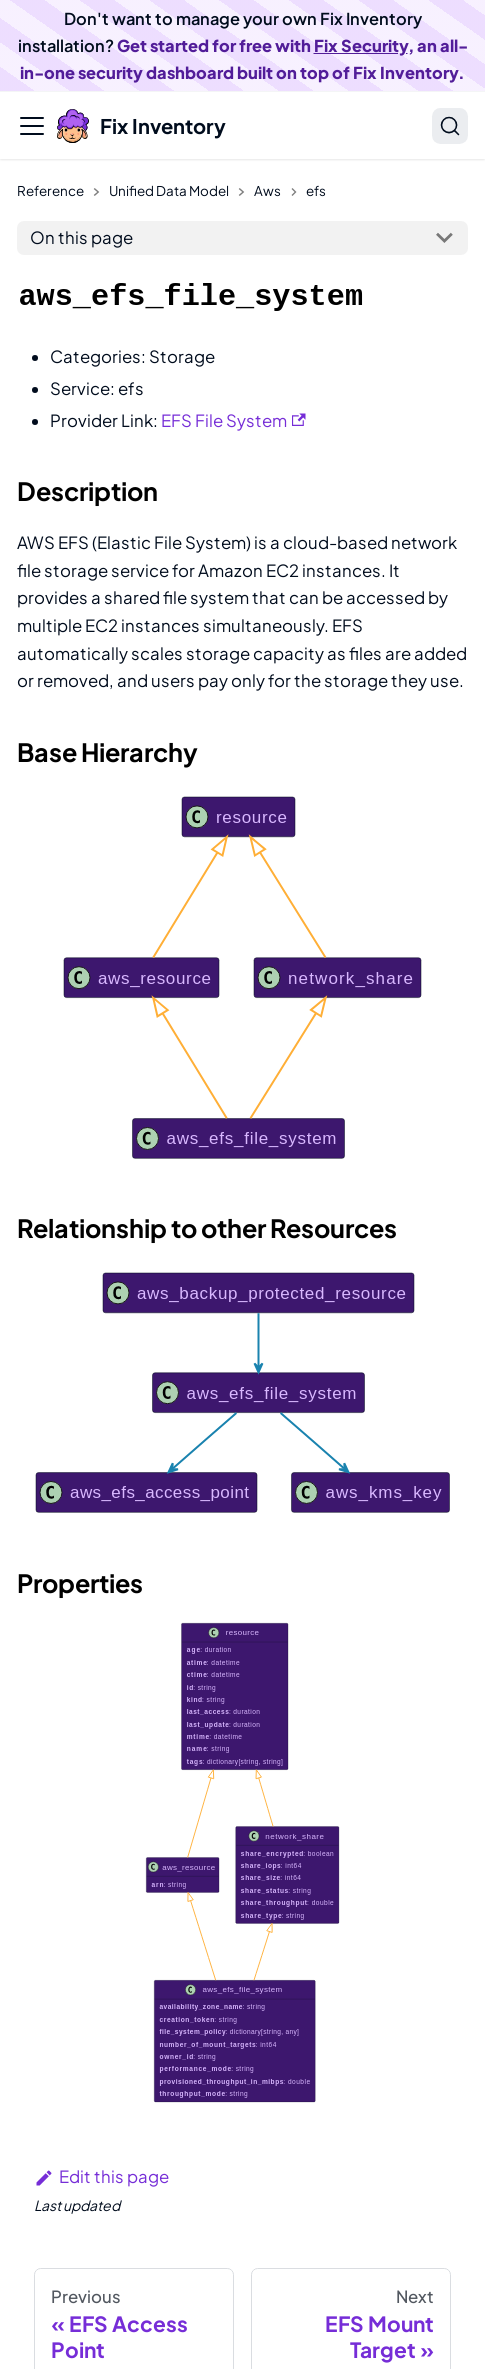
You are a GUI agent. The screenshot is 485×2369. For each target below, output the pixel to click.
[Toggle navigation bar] (32, 126)
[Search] (450, 126)
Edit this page (101, 2176)
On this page (81, 237)
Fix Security (361, 45)
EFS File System (233, 420)
